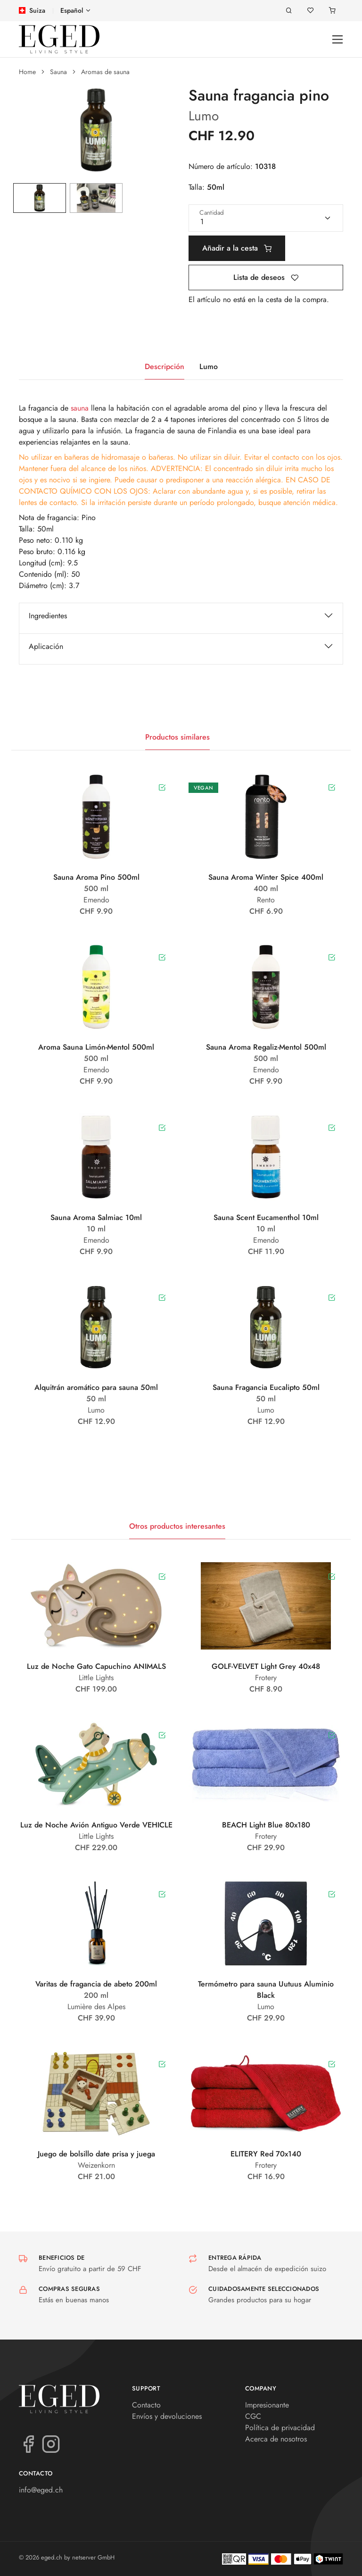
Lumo (204, 116)
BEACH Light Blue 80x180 (266, 1824)
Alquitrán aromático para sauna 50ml (96, 1387)
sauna (80, 408)
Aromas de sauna (105, 71)
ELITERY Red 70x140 (265, 2153)
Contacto (146, 2404)
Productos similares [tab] (177, 737)
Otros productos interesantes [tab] (177, 1526)
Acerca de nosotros (276, 2438)
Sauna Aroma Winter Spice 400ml (265, 877)
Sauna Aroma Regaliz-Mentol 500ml (266, 1047)
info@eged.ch (41, 2489)
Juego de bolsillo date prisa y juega (96, 2153)
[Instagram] (50, 2443)
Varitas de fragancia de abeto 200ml (96, 1983)
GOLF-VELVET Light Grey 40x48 (266, 1666)
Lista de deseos (265, 277)
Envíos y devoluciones (167, 2416)
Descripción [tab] (164, 366)
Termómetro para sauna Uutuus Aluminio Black (266, 1989)
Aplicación (46, 646)
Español (71, 10)
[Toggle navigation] (338, 39)
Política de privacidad (280, 2427)
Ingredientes (48, 615)
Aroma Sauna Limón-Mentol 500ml (96, 1047)
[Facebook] (28, 2443)
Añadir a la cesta (237, 248)
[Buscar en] (289, 10)
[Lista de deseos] (310, 10)
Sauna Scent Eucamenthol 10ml (266, 1217)
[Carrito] (332, 10)
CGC (253, 2416)
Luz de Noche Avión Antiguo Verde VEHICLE (96, 1824)
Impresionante (267, 2404)
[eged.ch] (59, 39)
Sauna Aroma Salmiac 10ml (96, 1217)
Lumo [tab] (208, 366)
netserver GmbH (93, 2557)
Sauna (58, 71)
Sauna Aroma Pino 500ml (96, 877)
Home (27, 71)
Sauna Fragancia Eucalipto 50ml (266, 1387)
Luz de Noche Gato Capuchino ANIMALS (96, 1666)
